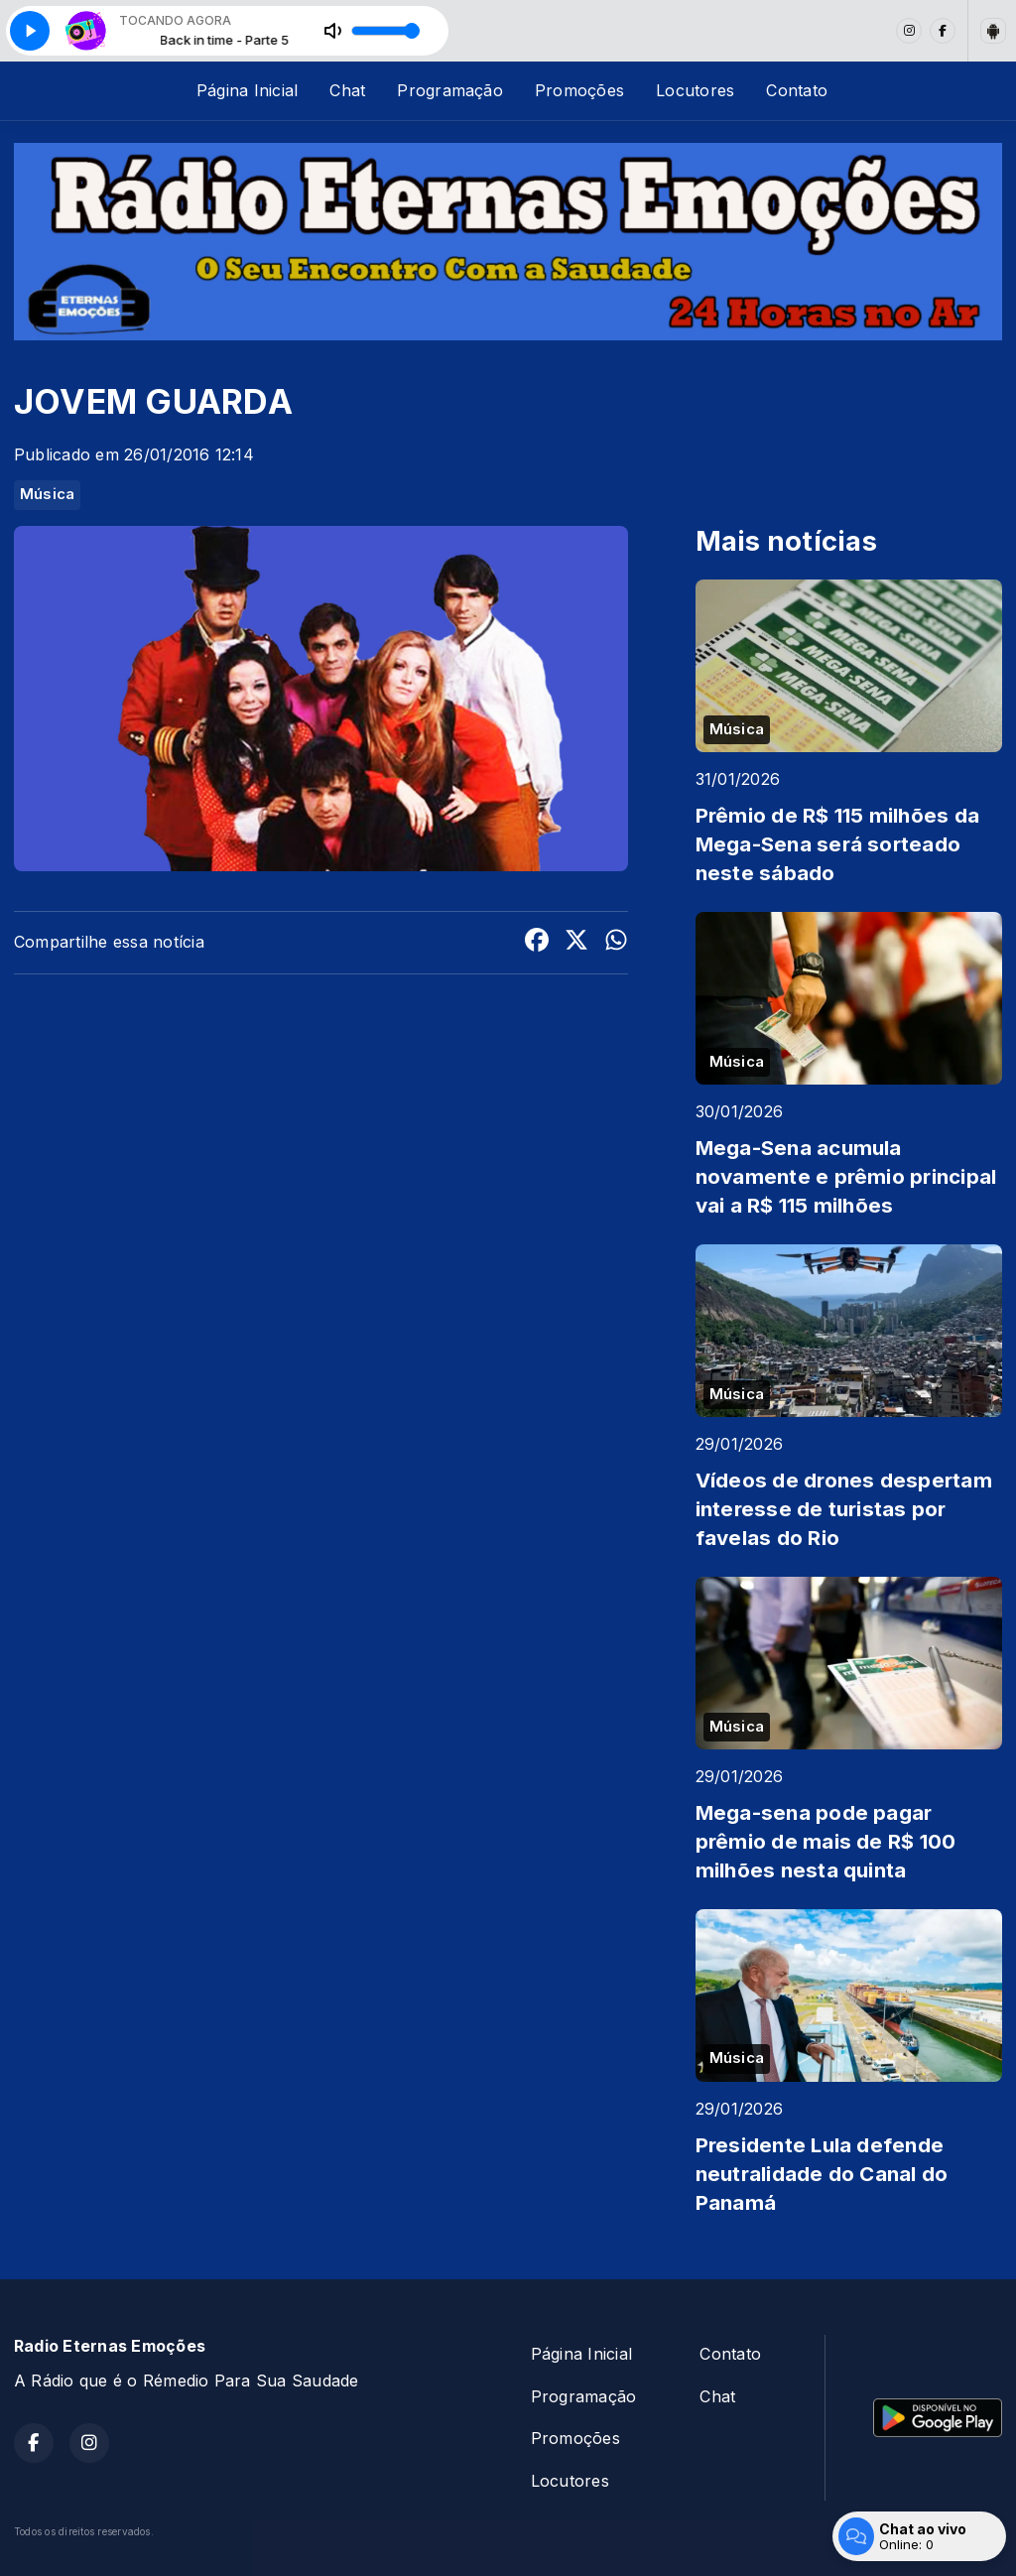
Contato (796, 90)
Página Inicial (247, 90)
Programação (450, 90)
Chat (347, 90)
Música (47, 494)
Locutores (695, 90)
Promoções (579, 90)
